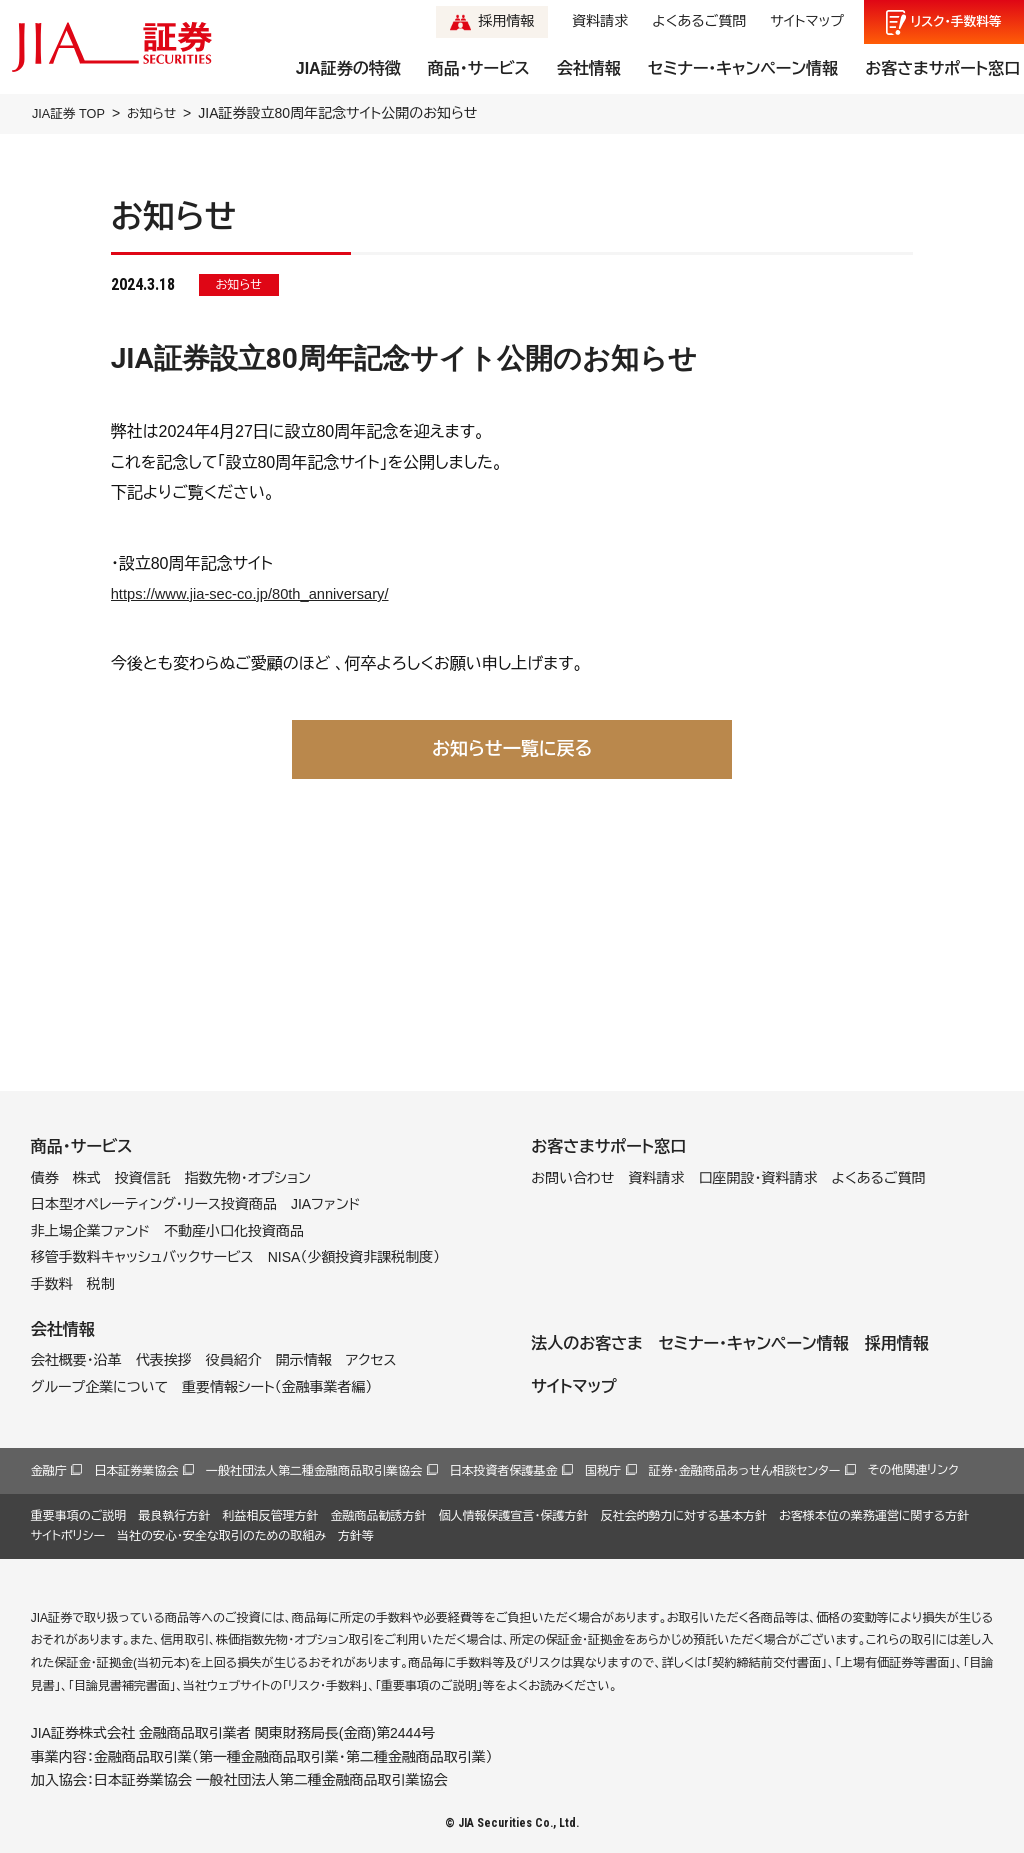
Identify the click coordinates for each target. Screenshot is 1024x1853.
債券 (45, 1177)
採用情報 (506, 21)
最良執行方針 (174, 1515)
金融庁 (49, 1471)
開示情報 (304, 1360)
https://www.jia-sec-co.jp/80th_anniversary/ (262, 593)
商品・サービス (479, 68)
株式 (87, 1177)
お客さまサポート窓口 (942, 68)
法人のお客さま (586, 1342)
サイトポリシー (68, 1536)
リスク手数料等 (956, 22)
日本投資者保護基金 (504, 1471)
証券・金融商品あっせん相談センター (745, 1471)
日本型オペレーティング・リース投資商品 (154, 1204)
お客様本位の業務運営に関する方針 (874, 1515)
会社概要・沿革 (76, 1360)
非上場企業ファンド (90, 1230)
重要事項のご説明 (79, 1515)
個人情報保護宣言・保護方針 (513, 1515)
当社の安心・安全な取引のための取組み (221, 1536)
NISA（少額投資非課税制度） (354, 1257)
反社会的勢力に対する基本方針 (683, 1515)
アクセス (371, 1360)
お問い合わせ (572, 1177)
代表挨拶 (164, 1360)
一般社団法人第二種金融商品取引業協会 (314, 1471)
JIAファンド (326, 1204)
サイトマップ (807, 21)
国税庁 (603, 1471)
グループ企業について (99, 1386)
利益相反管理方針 (270, 1515)
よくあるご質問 (699, 21)
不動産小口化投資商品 (234, 1230)
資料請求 (600, 21)
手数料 (52, 1284)
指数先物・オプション (248, 1177)
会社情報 (589, 68)
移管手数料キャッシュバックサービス (142, 1257)
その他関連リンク (913, 1470)
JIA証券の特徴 (348, 68)
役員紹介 (234, 1360)
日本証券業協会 (136, 1471)
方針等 (356, 1536)
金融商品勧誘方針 (378, 1515)
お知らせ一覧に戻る (512, 748)
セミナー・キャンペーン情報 (743, 68)
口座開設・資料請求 (757, 1177)
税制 (101, 1284)
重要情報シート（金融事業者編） (277, 1386)
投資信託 (143, 1177)
